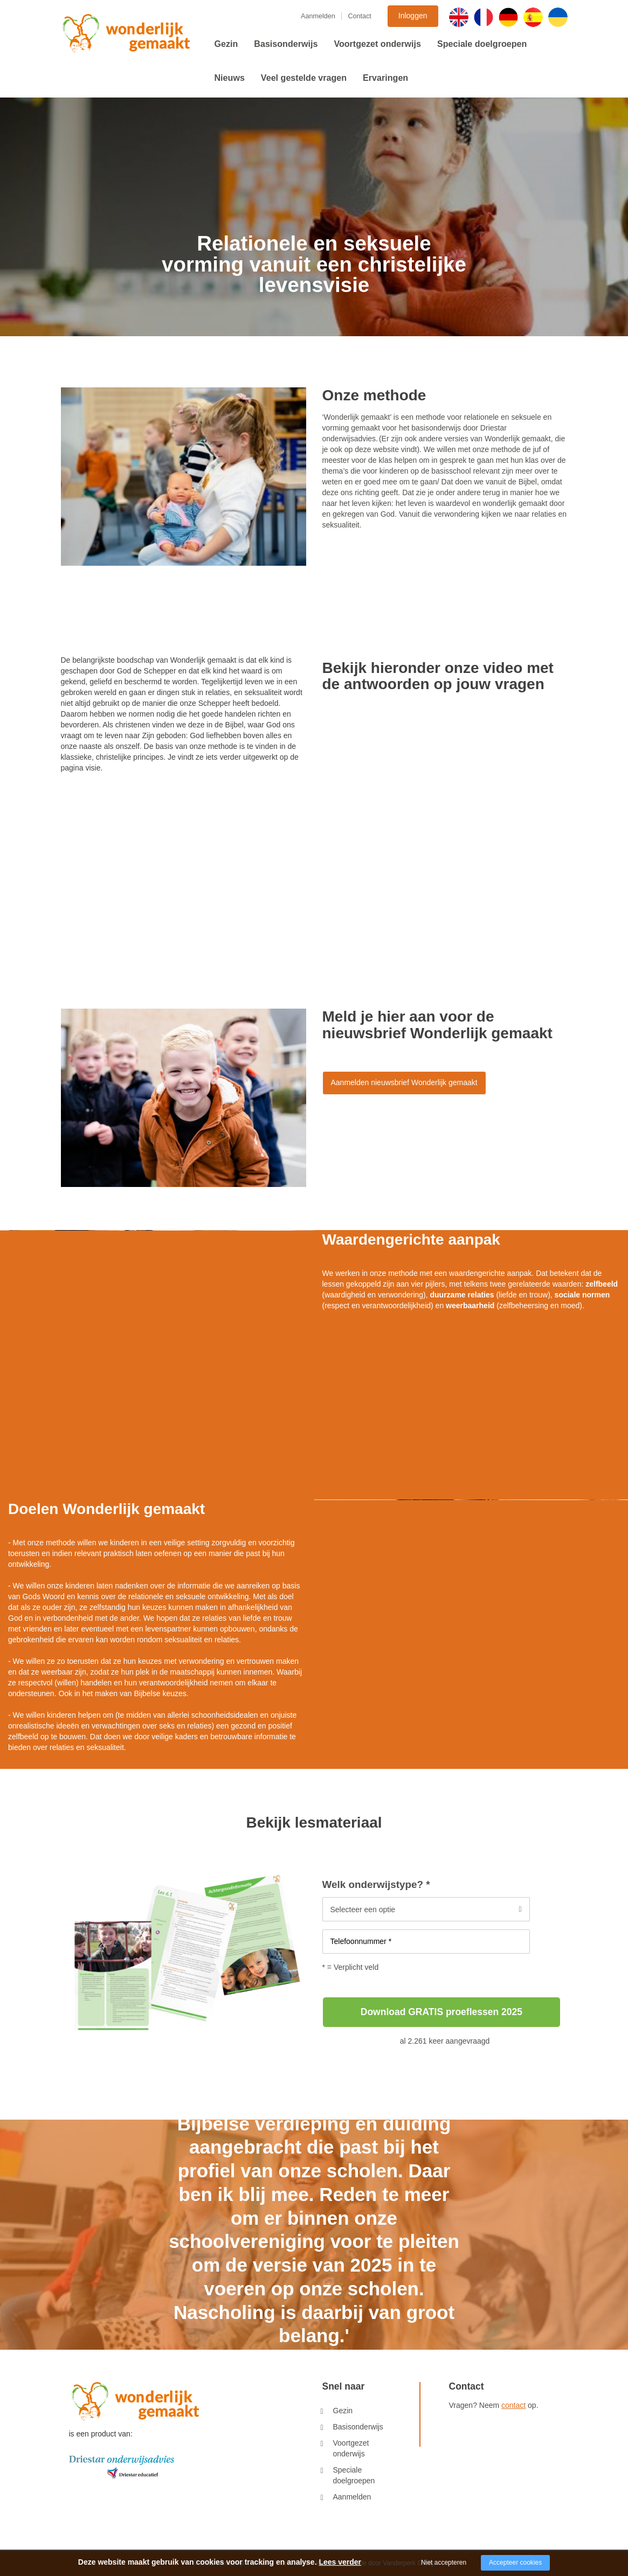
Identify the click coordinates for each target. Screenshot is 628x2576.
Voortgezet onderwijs (377, 43)
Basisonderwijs (286, 43)
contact (513, 2405)
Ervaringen (385, 77)
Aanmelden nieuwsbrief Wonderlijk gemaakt (404, 1082)
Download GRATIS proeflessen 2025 (441, 2011)
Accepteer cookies (515, 2562)
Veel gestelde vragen (304, 77)
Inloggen (412, 15)
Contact (359, 16)
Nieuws (230, 77)
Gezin (226, 43)
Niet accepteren (443, 2562)
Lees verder (340, 2562)
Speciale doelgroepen (482, 43)
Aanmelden (318, 16)
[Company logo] (121, 2466)
